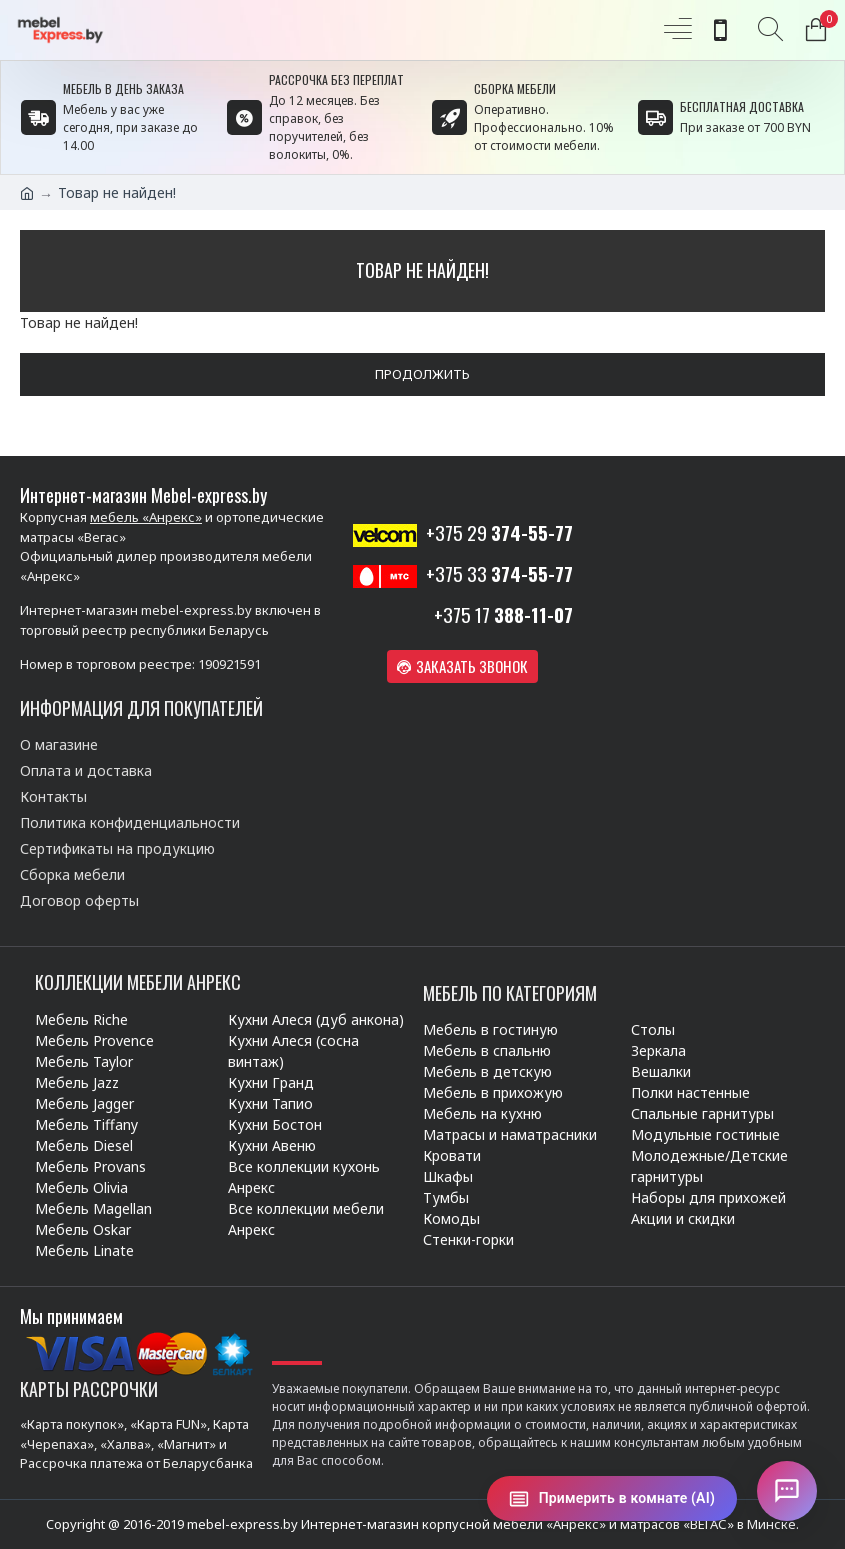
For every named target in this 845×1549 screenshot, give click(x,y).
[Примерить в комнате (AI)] (612, 1498)
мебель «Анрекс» (146, 517)
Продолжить (422, 374)
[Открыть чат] (787, 1491)
